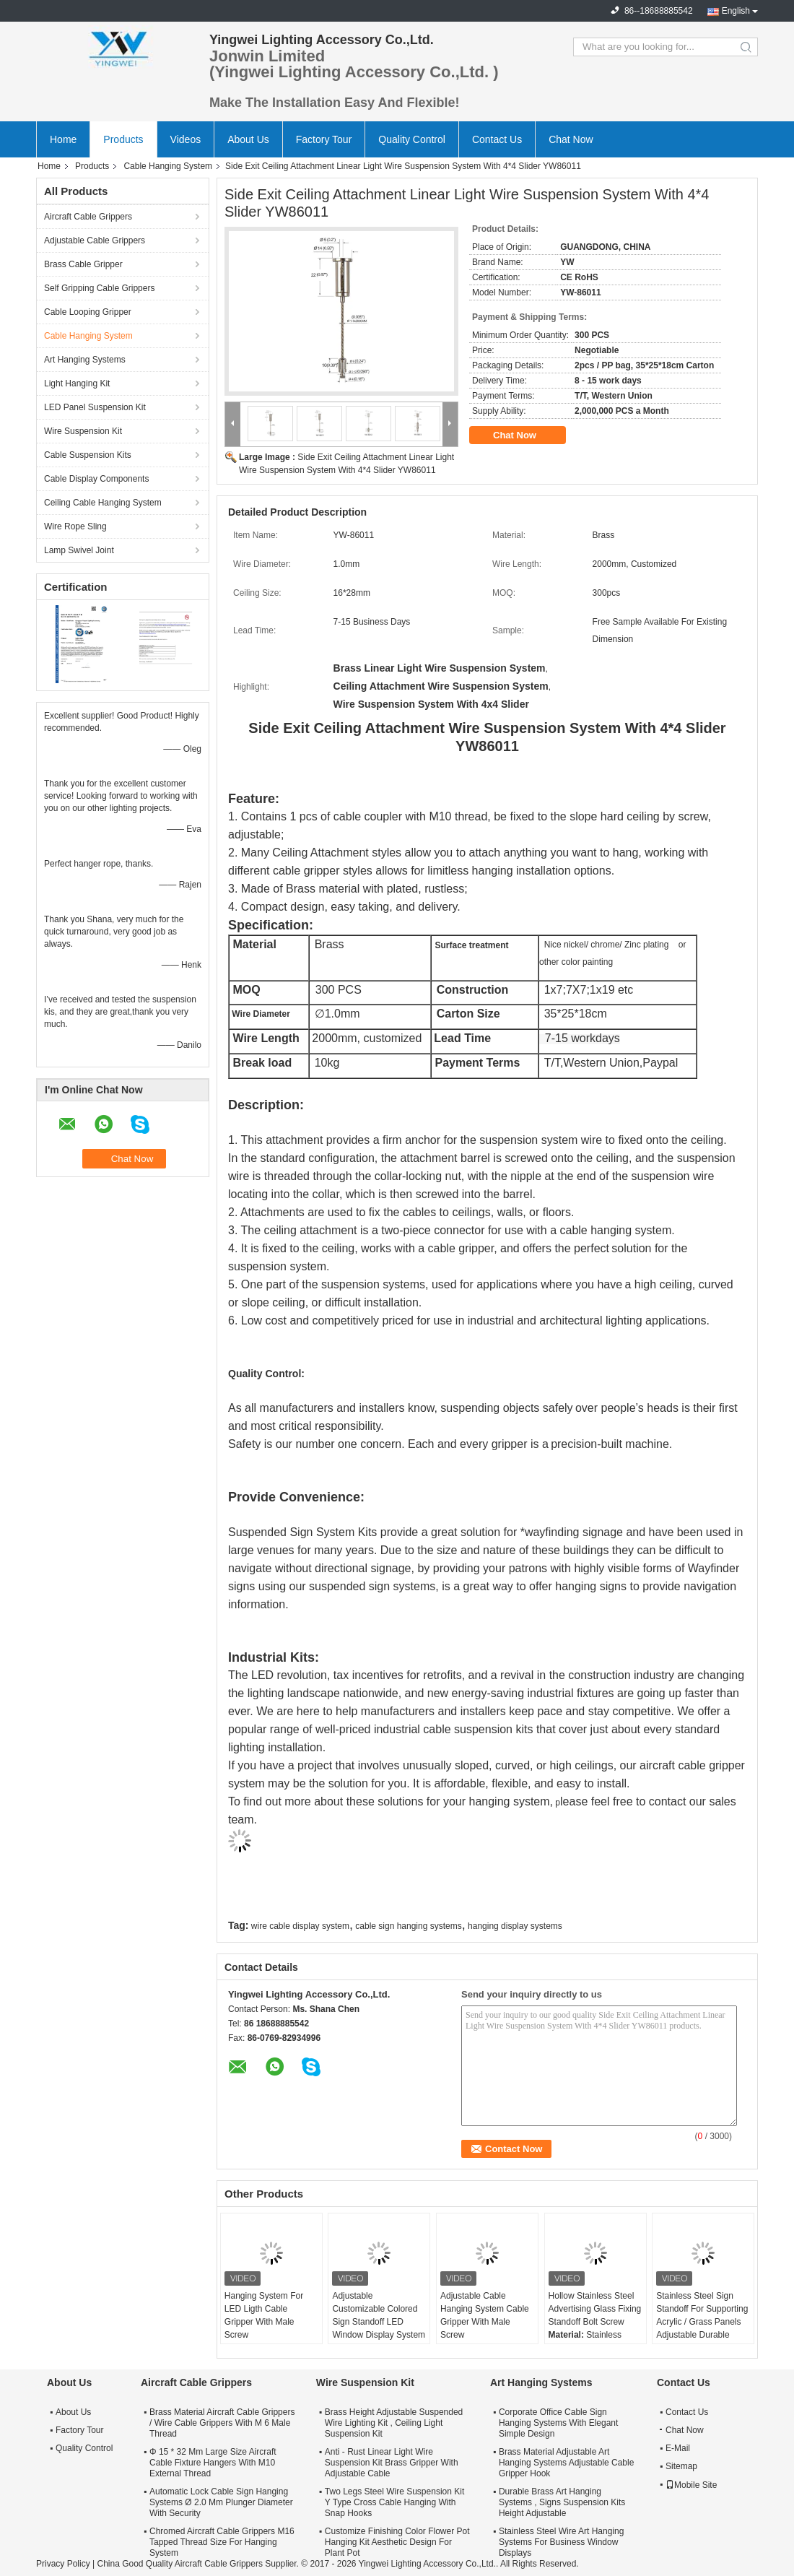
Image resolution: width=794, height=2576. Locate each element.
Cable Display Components (96, 479)
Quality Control (411, 139)
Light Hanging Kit (77, 383)
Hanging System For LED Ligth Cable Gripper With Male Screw (263, 2315)
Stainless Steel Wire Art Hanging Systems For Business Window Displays (561, 2542)
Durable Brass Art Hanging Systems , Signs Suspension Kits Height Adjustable (562, 2502)
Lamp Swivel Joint (79, 550)
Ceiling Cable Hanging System (103, 503)
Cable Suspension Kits (87, 455)
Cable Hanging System (167, 166)
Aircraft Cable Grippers (88, 217)
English (736, 11)
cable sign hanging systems (408, 1926)
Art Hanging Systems (85, 360)
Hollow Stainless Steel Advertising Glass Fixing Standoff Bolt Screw (595, 2309)
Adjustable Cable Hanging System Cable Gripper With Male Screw (484, 2315)
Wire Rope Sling (75, 526)
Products (123, 139)
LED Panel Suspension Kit (95, 407)
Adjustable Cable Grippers (94, 240)
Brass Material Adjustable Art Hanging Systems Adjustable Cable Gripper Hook (566, 2463)
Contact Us (497, 139)
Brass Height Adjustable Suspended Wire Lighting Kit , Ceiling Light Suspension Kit (394, 2423)
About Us (248, 139)
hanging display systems (515, 1926)
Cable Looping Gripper (87, 312)
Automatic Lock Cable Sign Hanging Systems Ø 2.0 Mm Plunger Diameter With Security (221, 2502)
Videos (185, 139)
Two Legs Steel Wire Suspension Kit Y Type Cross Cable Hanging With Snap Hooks (394, 2502)
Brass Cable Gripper (83, 264)
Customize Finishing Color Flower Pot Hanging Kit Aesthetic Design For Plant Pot (397, 2542)
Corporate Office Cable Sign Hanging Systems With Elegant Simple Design (558, 2423)
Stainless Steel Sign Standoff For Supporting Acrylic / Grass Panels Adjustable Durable (702, 2315)
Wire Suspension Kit (83, 431)
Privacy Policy (63, 2564)
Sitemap (681, 2466)
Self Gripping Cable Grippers (99, 288)
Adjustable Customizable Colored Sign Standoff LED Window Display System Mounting (378, 2322)
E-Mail (678, 2448)
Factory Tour (324, 139)
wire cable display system (300, 1926)
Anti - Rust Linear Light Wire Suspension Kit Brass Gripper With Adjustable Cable (391, 2463)
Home (63, 139)
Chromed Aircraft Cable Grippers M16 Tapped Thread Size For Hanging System (222, 2542)
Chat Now (571, 139)
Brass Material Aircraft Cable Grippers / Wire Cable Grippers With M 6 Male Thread (222, 2423)
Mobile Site (691, 2485)
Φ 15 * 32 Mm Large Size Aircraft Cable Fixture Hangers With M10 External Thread (212, 2463)
